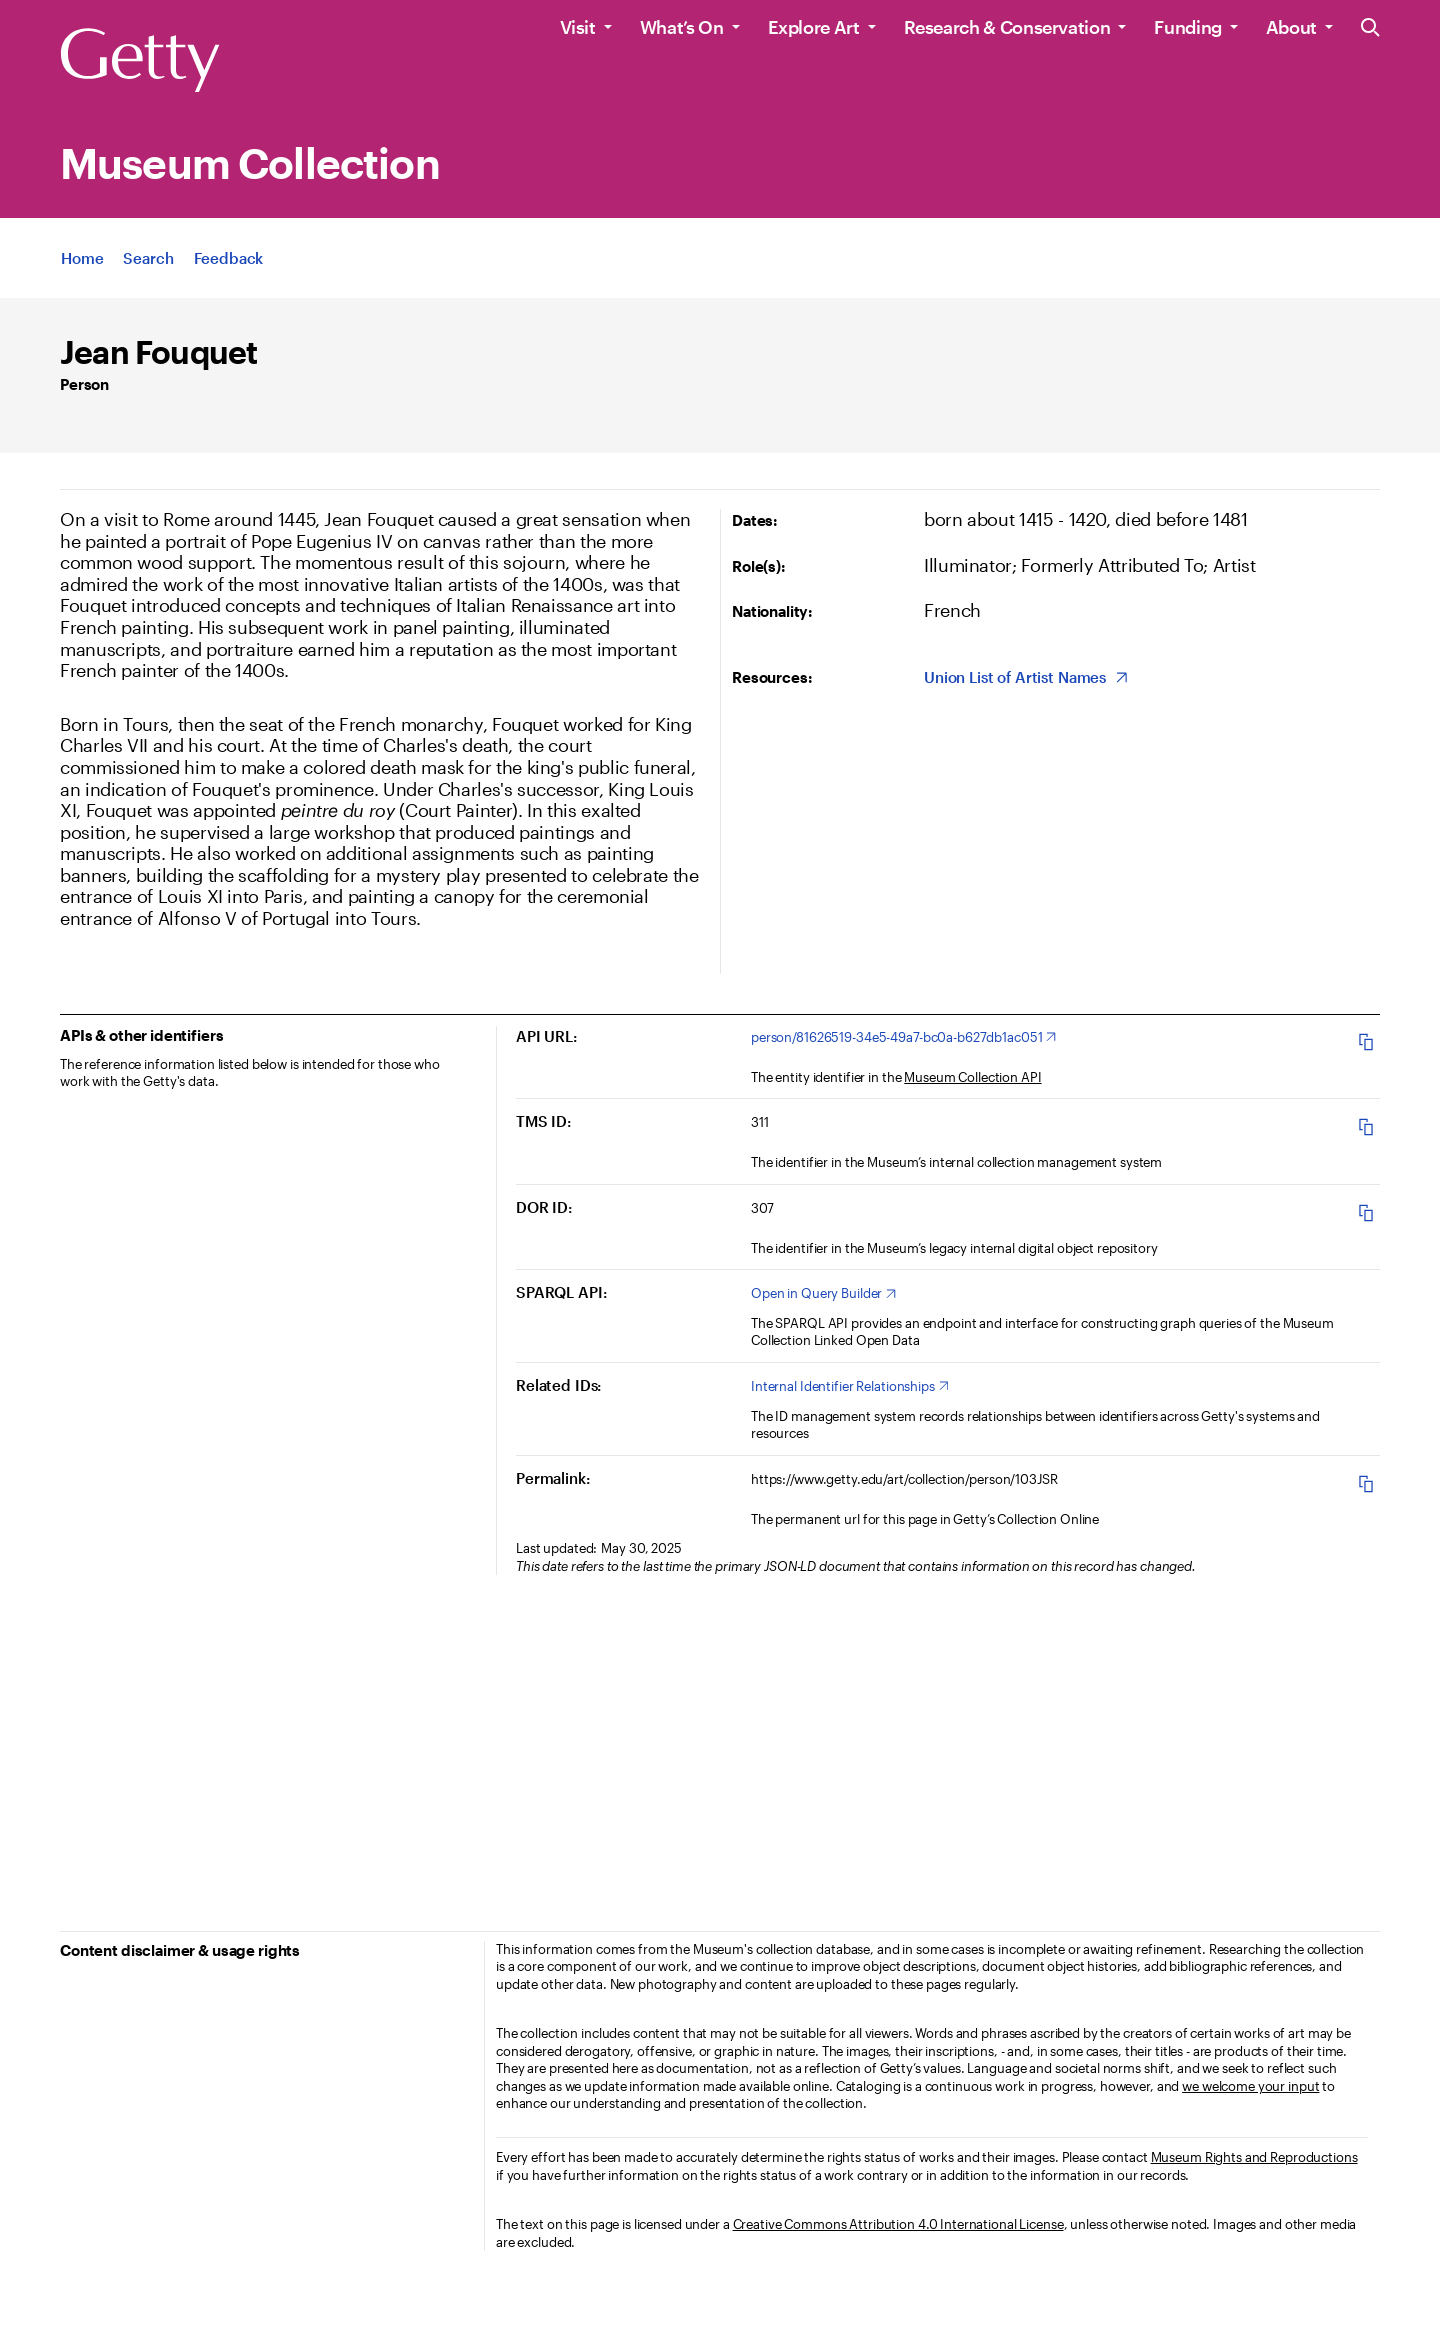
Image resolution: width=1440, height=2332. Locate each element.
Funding (1187, 27)
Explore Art (814, 27)
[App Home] (82, 261)
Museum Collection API (972, 1077)
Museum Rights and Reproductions (1254, 2157)
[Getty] (140, 61)
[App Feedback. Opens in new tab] (229, 261)
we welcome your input (1250, 2086)
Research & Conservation (1007, 27)
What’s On (682, 27)
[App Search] (148, 261)
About (1291, 27)
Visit (578, 27)
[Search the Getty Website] (1370, 28)
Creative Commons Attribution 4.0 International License (898, 2224)
